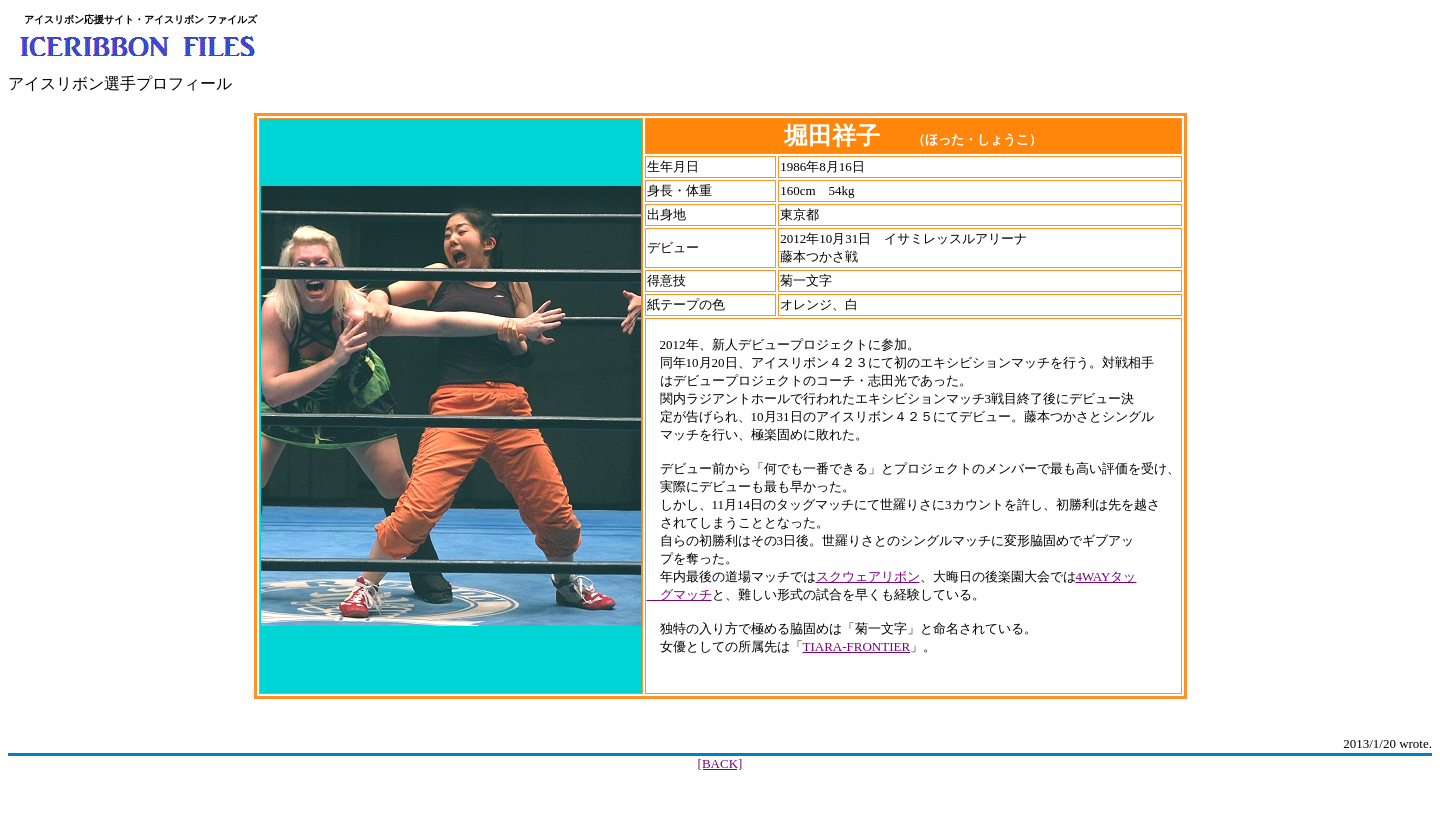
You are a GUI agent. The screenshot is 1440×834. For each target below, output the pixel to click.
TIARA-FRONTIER (857, 646)
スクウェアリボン (868, 576)
